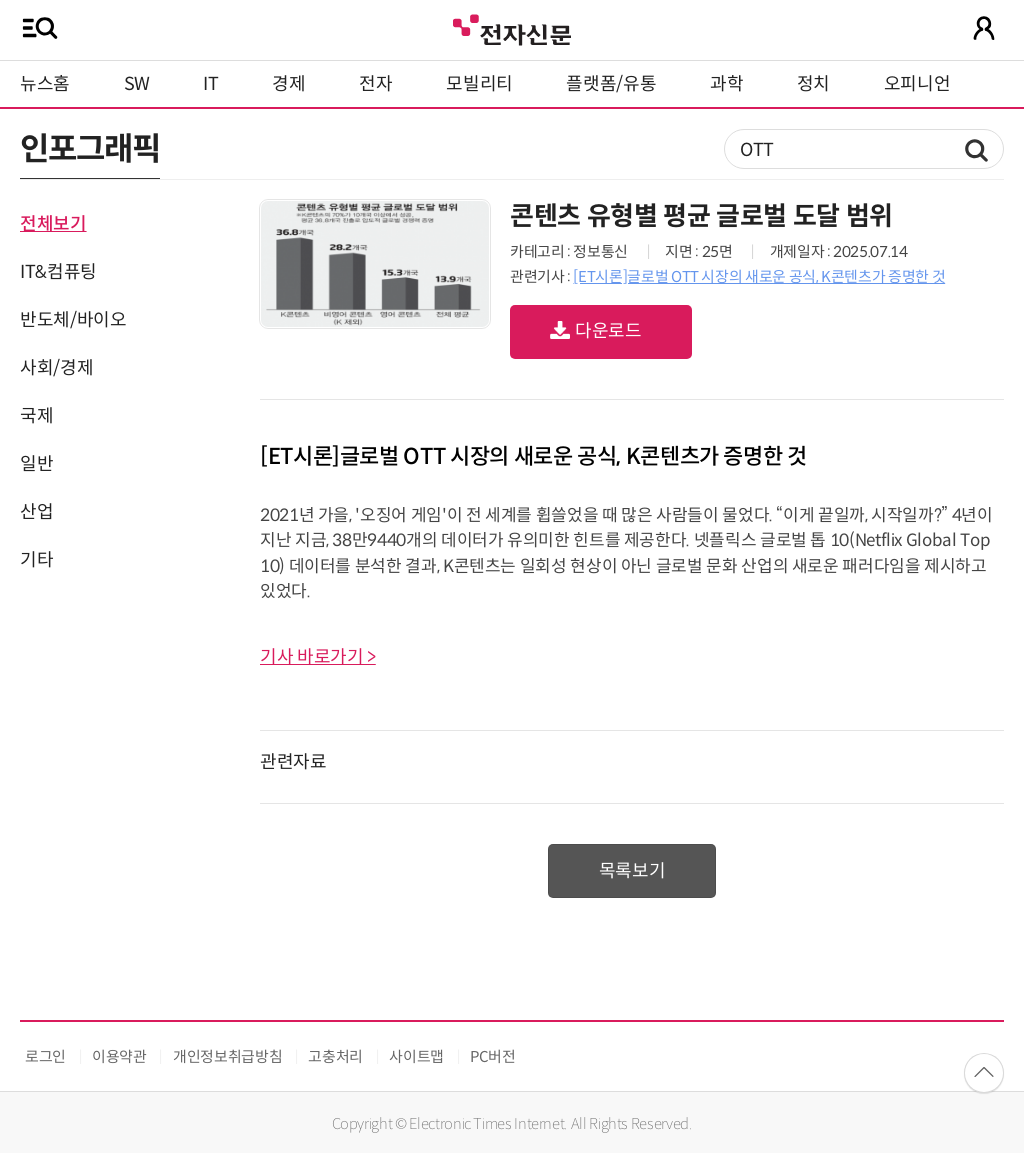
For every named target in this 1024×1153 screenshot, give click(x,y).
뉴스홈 (45, 84)
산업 (36, 512)
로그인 (45, 1056)
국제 (36, 416)
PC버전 (493, 1056)
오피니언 (917, 84)
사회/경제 (56, 368)
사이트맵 (416, 1056)
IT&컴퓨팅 (58, 272)
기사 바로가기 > (318, 657)
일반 (36, 464)
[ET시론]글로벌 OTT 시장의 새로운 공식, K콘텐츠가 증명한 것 (759, 276)
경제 (288, 84)
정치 (813, 84)
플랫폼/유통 (611, 84)
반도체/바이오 (73, 320)
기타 (36, 560)
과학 (726, 84)
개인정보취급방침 (227, 1056)
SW (137, 84)
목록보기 (632, 871)
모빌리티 (479, 84)
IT (210, 84)
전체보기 (53, 224)
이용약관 (119, 1056)
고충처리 (335, 1056)
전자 (375, 84)
